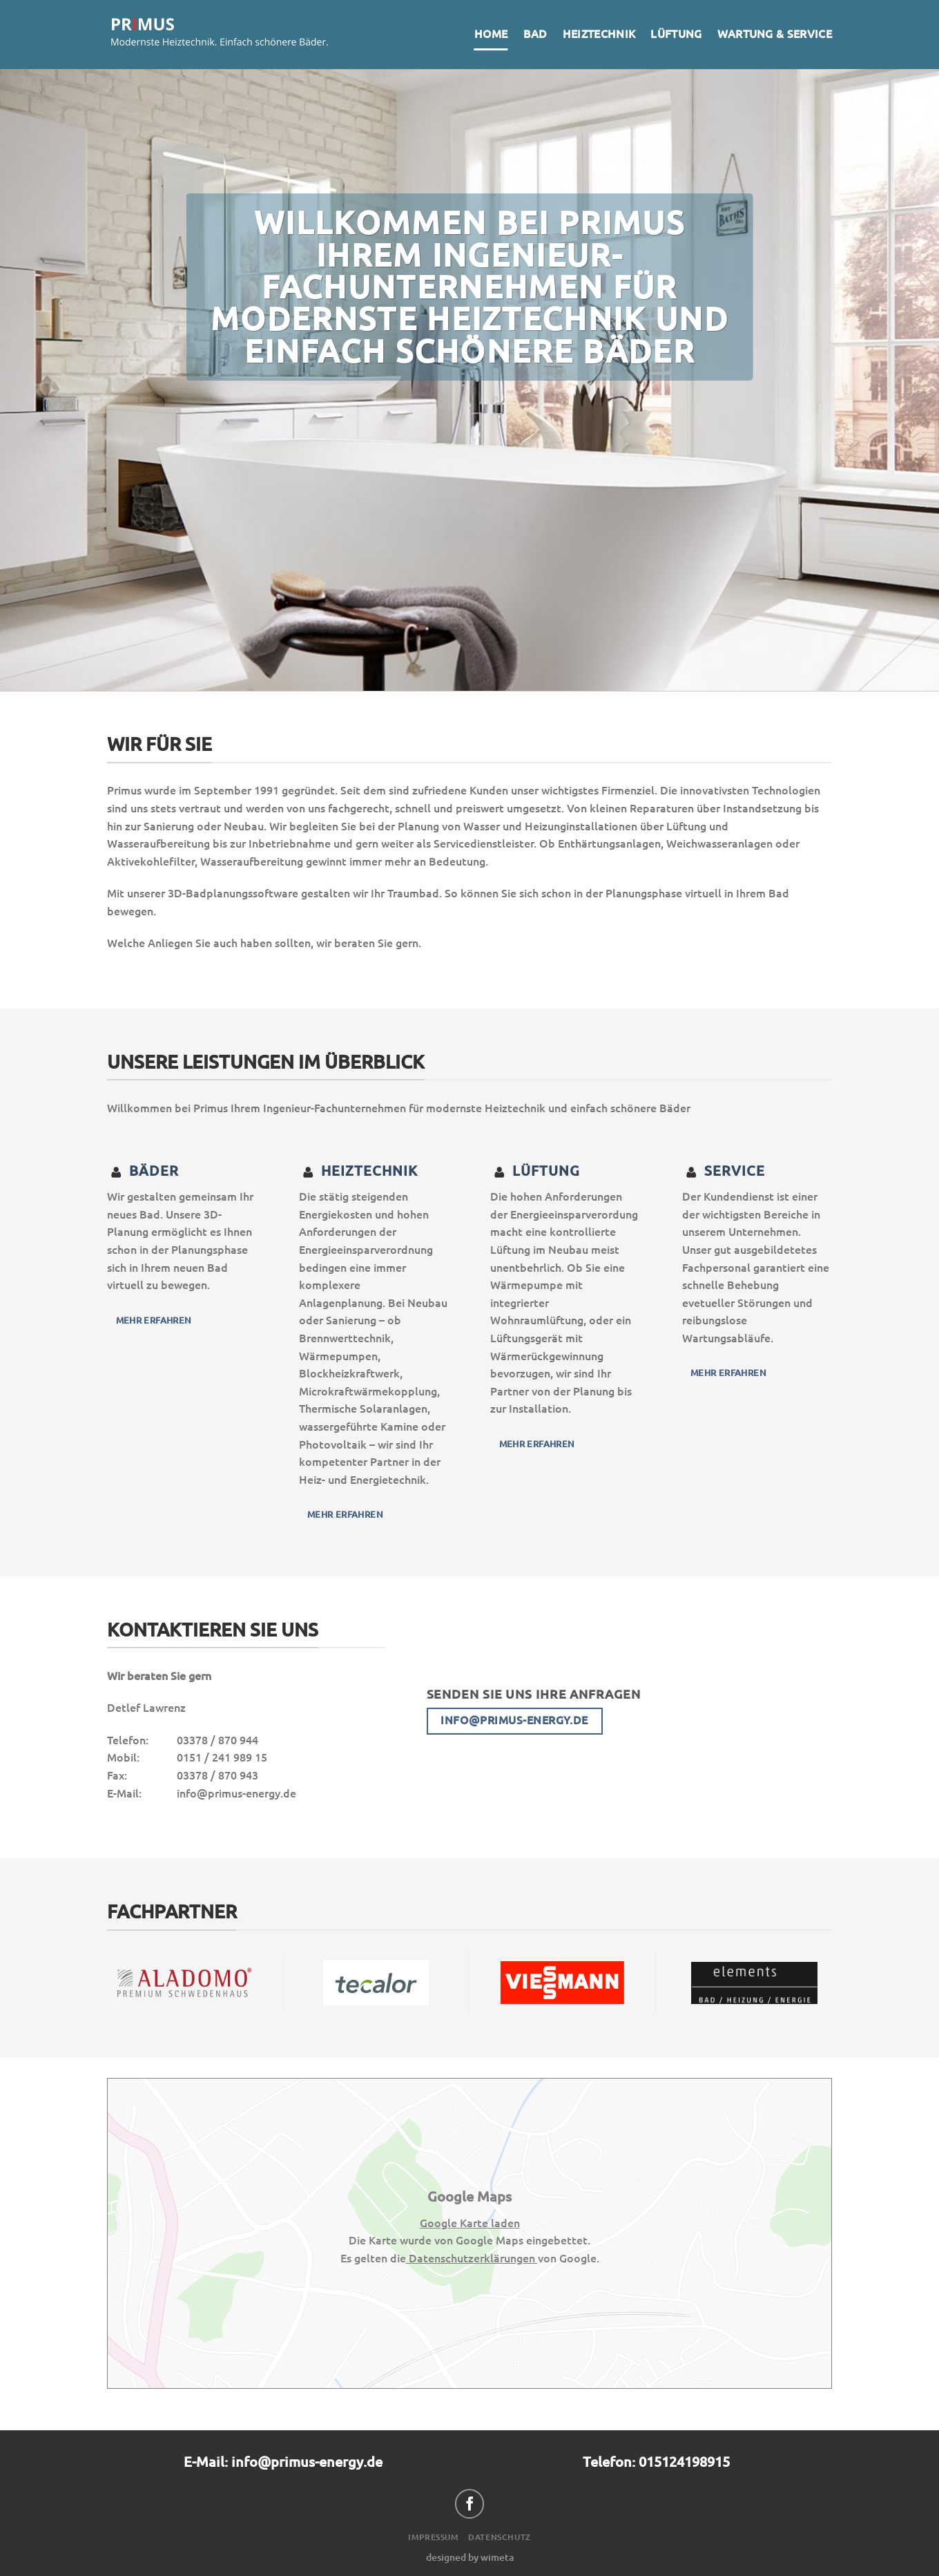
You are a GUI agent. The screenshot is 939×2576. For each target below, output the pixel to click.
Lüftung (675, 34)
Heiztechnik (599, 34)
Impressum (433, 2536)
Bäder (143, 1171)
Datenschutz (499, 2536)
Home (491, 34)
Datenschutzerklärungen (472, 2258)
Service (723, 1171)
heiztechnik (358, 1171)
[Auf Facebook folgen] (470, 2504)
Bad (535, 34)
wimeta (497, 2557)
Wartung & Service (774, 34)
